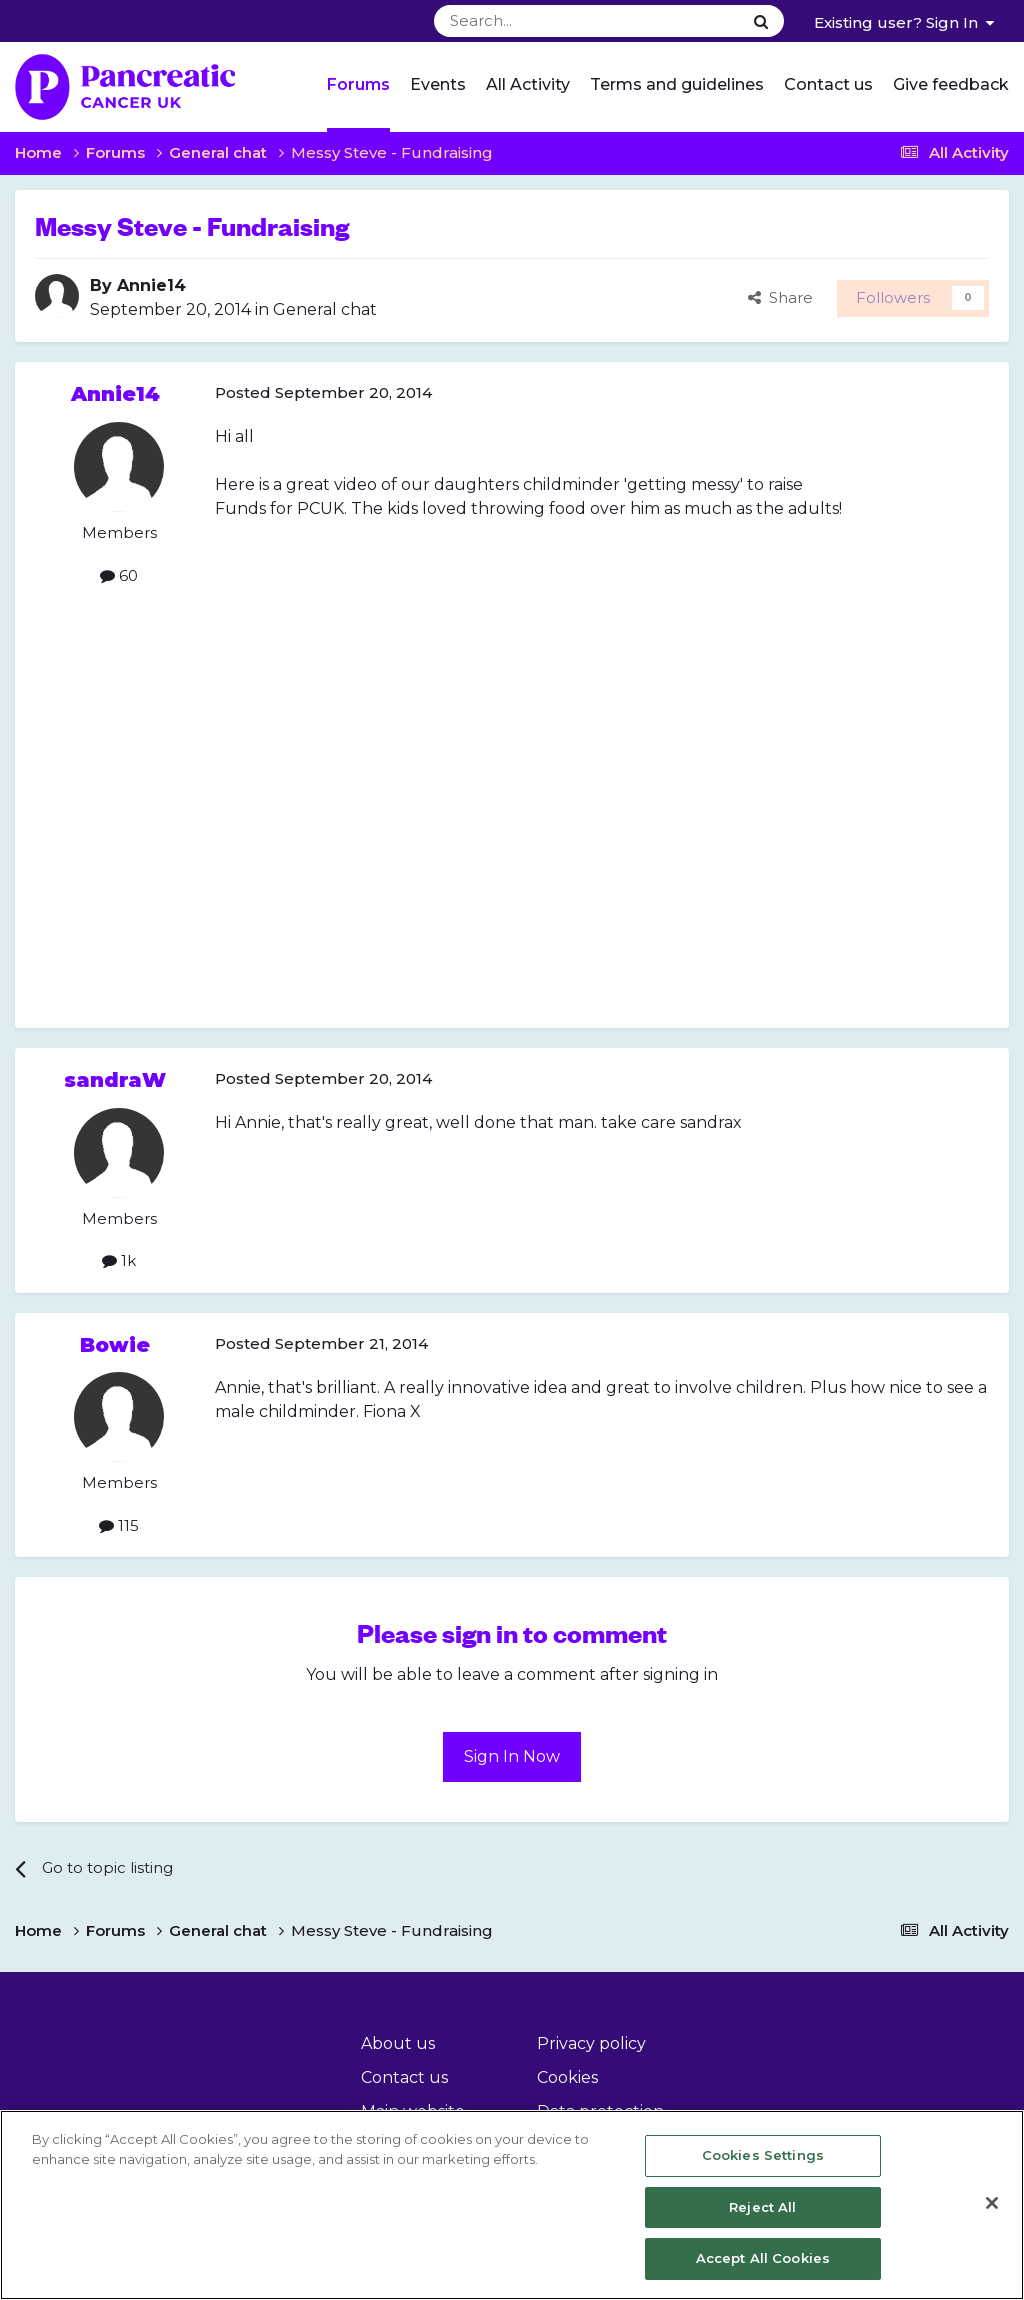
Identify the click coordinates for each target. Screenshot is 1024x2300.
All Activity (528, 84)
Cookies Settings (763, 2155)
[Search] (538, 21)
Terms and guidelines (677, 84)
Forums (358, 84)
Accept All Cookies (763, 2258)
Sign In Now (512, 1756)
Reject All (762, 2207)
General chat (325, 309)
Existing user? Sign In (904, 22)
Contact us (828, 84)
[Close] (992, 2203)
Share (780, 297)
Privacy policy (591, 2043)
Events (438, 84)
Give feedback (951, 84)
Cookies (567, 2077)
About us (398, 2043)
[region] (512, 2205)
